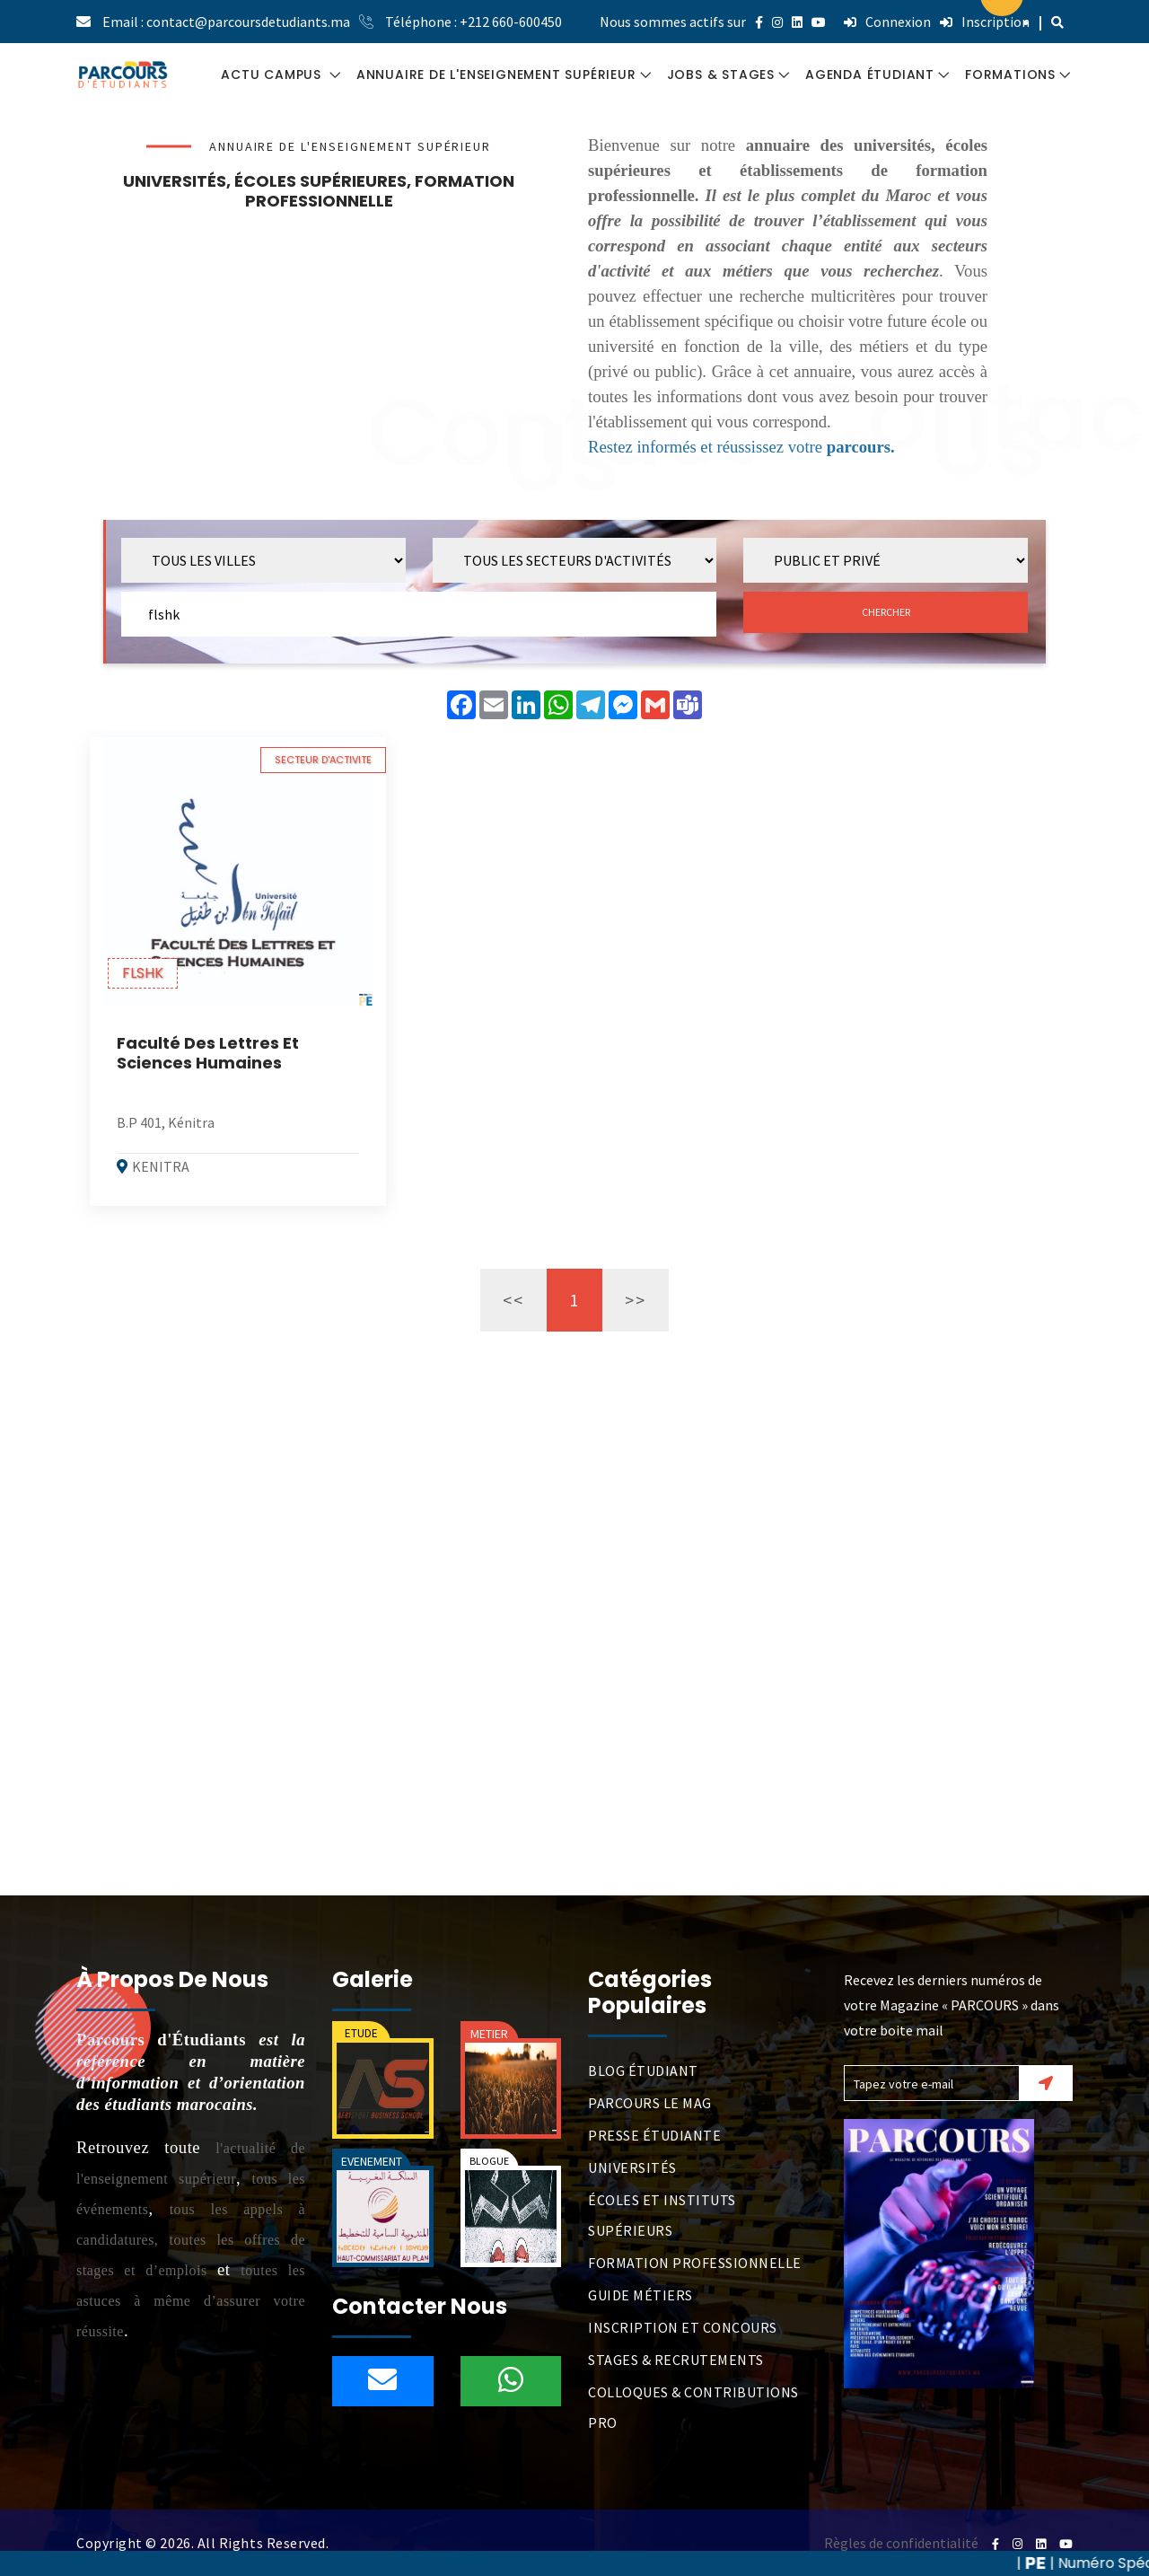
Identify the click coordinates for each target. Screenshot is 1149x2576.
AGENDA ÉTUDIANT (869, 75)
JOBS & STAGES (721, 75)
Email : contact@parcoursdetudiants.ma (226, 22)
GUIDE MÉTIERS (640, 2295)
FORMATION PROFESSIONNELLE (695, 2263)
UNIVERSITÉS (632, 2167)
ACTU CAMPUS (273, 75)
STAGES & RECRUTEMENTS (676, 2360)
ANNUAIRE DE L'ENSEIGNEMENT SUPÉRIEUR (496, 75)
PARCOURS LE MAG (650, 2103)
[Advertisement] (318, 349)
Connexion (887, 22)
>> (635, 1299)
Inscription (985, 22)
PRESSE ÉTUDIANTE (654, 2135)
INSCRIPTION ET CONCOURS (682, 2327)
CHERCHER (886, 612)
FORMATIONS (1010, 75)
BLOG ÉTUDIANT (643, 2070)
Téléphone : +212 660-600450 (473, 22)
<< (513, 1299)
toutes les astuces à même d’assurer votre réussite (190, 2301)
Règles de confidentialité (901, 2543)
